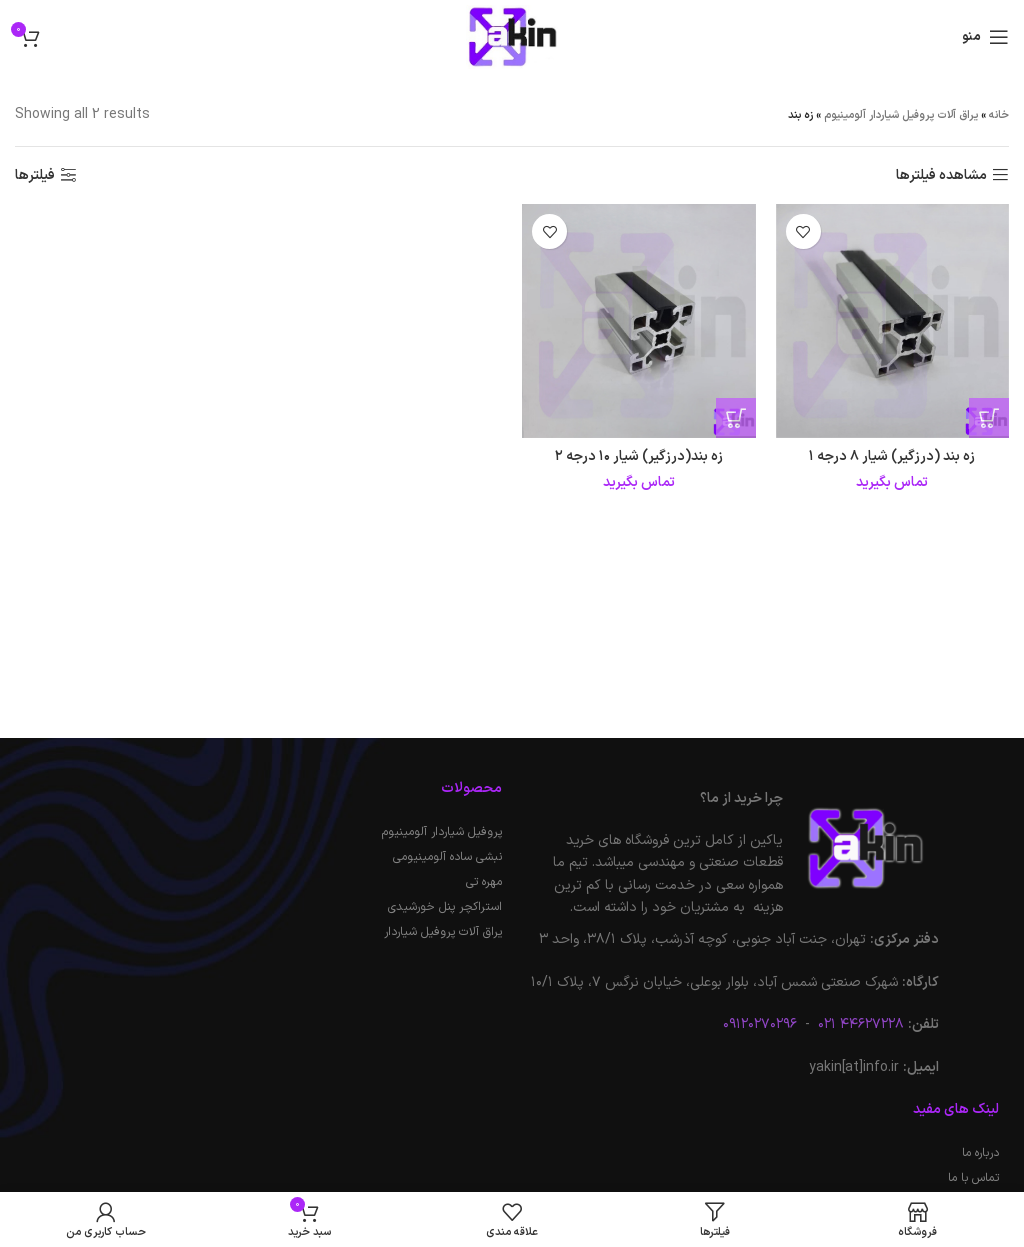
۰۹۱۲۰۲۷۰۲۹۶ (760, 1024)
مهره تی (484, 882)
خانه (999, 115)
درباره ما (980, 1153)
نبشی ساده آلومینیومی (447, 857)
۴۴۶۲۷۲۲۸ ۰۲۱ (859, 1024)
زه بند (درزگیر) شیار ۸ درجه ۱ (892, 456)
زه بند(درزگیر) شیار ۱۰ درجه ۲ (639, 456)
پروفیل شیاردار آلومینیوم (442, 832)
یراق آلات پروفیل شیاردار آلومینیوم (901, 115)
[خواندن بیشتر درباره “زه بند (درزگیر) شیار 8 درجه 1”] (989, 418)
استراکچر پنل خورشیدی (445, 907)
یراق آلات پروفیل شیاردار (443, 932)
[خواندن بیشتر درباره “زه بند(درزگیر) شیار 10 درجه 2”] (736, 418)
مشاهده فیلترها (941, 175)
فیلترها (35, 175)
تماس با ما (973, 1178)
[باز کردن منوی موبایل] (985, 37)
